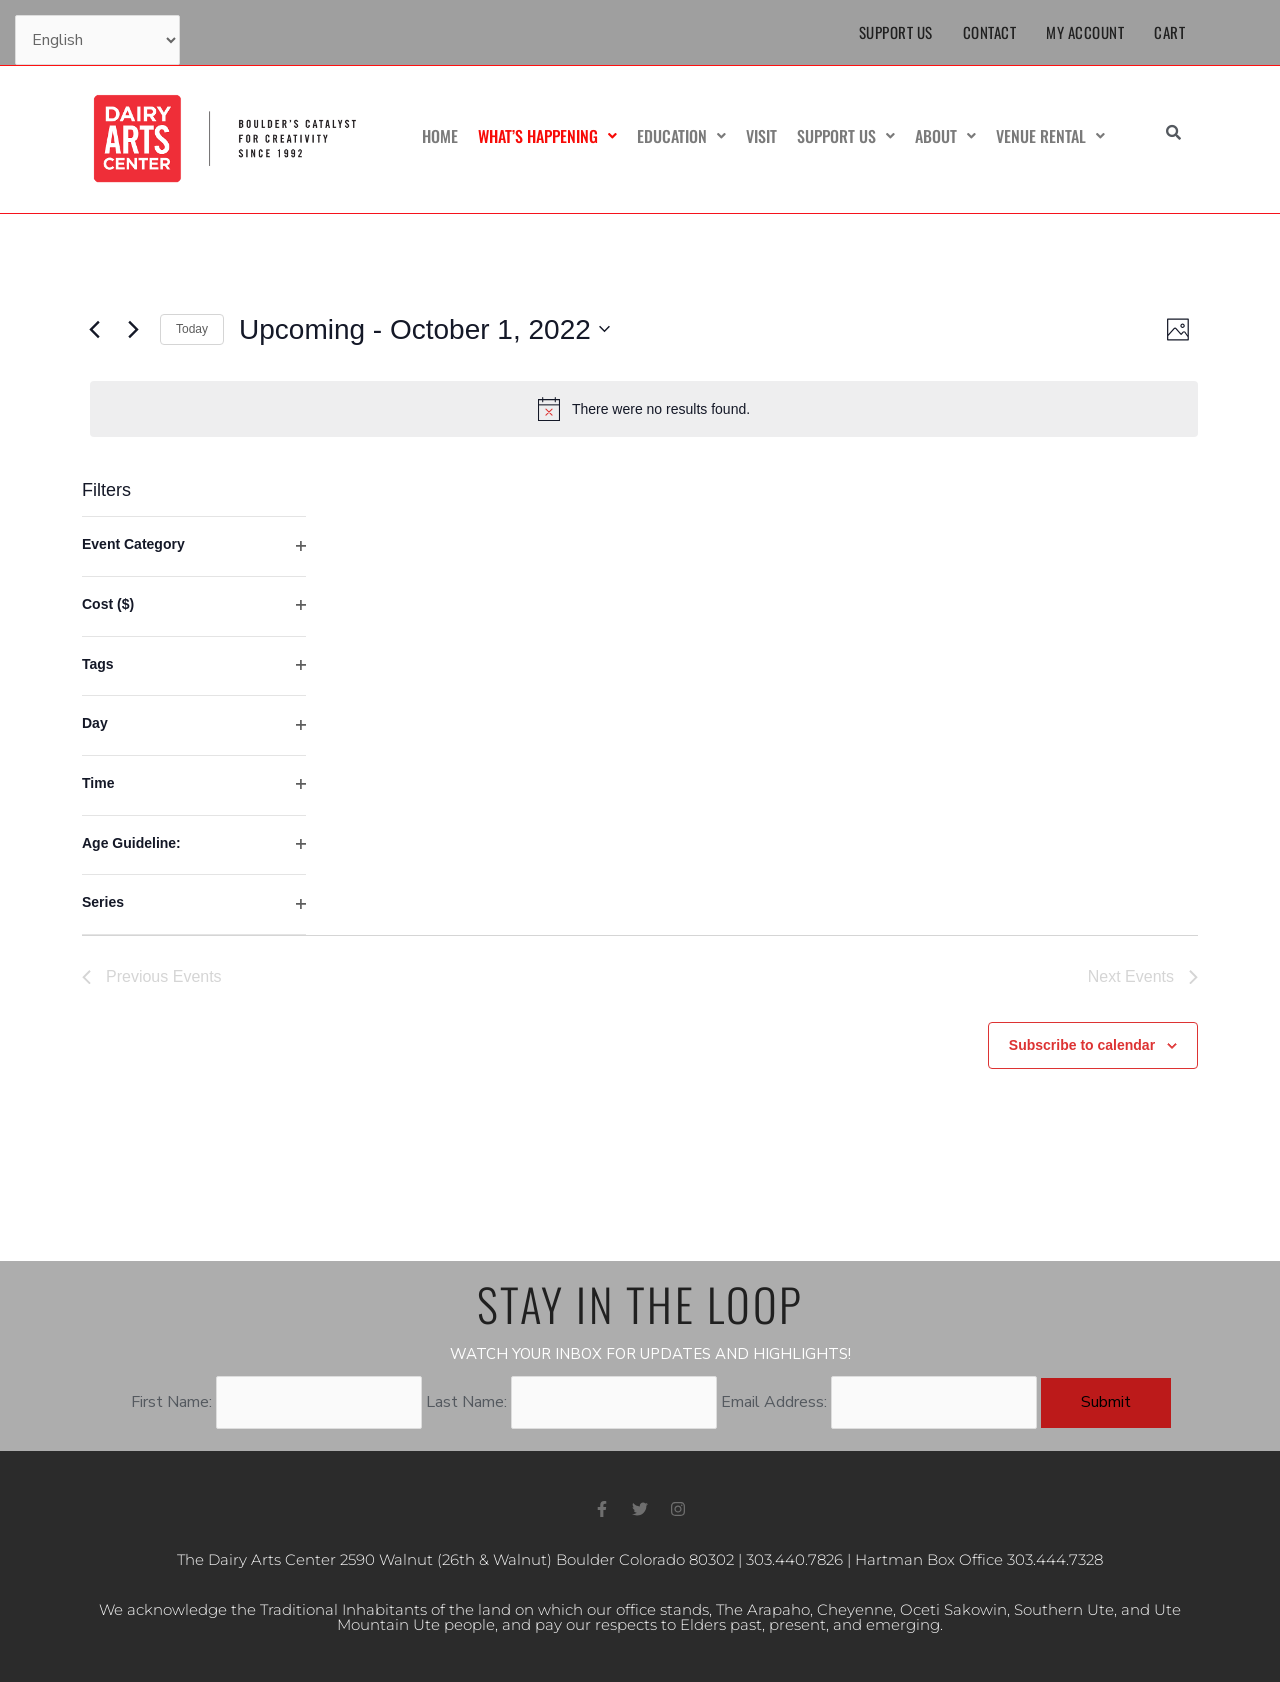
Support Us (896, 32)
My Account (1085, 32)
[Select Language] (97, 40)
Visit (761, 136)
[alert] (644, 409)
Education (681, 136)
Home (440, 136)
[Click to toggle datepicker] (424, 330)
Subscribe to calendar (1082, 1045)
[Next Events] (133, 329)
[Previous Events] (94, 329)
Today (192, 329)
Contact (990, 32)
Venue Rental (1050, 136)
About (945, 136)
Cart (1169, 32)
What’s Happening (547, 136)
